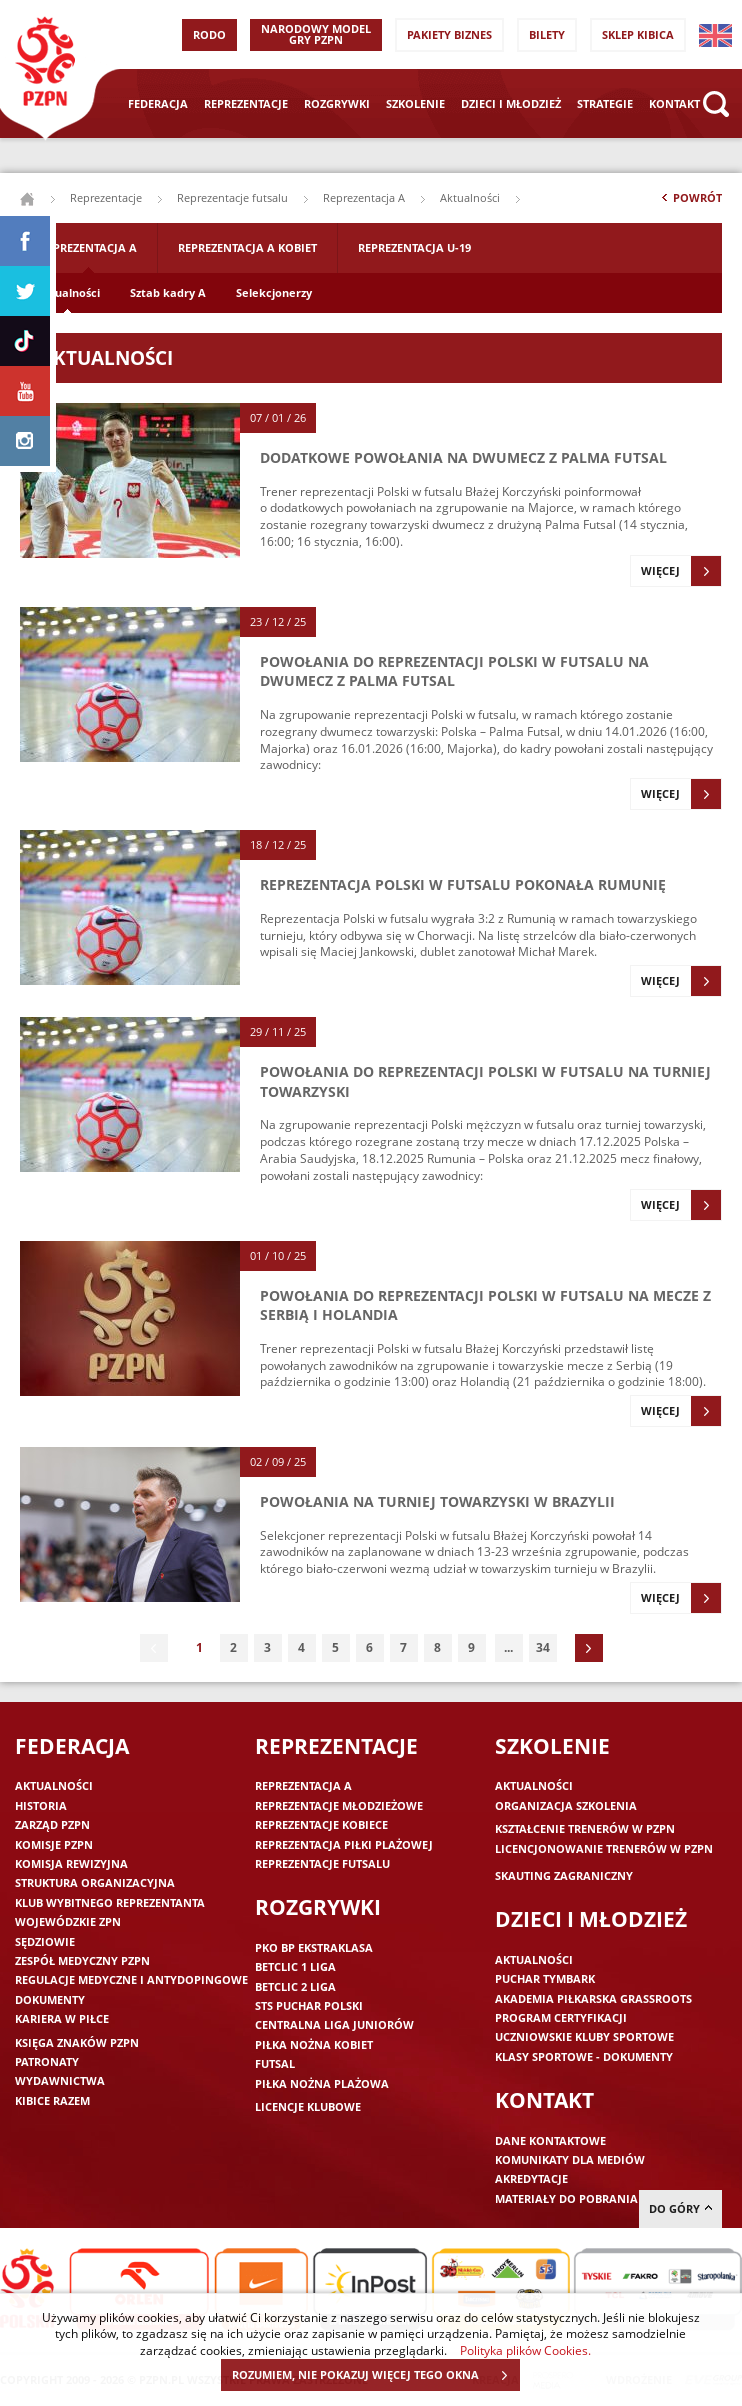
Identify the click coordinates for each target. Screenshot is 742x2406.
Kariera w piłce (62, 2018)
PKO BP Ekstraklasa (314, 1947)
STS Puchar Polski (309, 2005)
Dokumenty (50, 1999)
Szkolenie (415, 103)
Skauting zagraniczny (564, 1875)
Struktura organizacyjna (95, 1882)
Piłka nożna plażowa (322, 2083)
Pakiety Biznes (449, 34)
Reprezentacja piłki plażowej (344, 1844)
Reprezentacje (246, 103)
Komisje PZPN (54, 1844)
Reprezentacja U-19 (414, 247)
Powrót (690, 202)
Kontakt (674, 103)
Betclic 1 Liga (295, 1966)
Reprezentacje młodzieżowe (339, 1805)
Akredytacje (531, 2178)
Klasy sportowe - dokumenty (584, 2056)
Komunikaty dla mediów (570, 2159)
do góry (680, 2208)
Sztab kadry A (168, 292)
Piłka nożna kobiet (314, 2044)
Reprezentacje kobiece (321, 1824)
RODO (209, 34)
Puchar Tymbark (545, 1978)
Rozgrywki (337, 103)
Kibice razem (52, 2100)
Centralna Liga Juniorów (334, 2024)
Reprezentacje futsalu (232, 197)
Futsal (275, 2063)
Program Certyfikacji (561, 2017)
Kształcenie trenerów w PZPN (585, 1828)
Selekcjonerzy (274, 292)
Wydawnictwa (60, 2080)
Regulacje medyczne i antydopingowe (131, 1979)
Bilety (547, 34)
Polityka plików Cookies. (525, 2350)
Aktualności (67, 292)
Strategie (605, 103)
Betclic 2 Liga (295, 1986)
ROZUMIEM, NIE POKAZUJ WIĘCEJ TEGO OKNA (375, 2375)
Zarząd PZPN (52, 1824)
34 (543, 1647)
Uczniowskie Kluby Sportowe (584, 2036)
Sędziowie (45, 1941)
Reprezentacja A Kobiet (247, 247)
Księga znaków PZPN (77, 2042)
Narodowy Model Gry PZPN (316, 34)
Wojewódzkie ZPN (68, 1921)
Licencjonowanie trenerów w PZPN (604, 1848)
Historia (41, 1805)
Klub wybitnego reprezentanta (110, 1902)
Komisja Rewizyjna (71, 1863)
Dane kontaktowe (550, 2140)
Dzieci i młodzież (511, 103)
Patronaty (47, 2061)
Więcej (681, 571)
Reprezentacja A (364, 197)
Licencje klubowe (308, 2106)
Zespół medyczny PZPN (82, 1960)
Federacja (158, 103)
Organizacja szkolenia (566, 1805)
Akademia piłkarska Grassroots (593, 1998)
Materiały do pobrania (566, 2198)
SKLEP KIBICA (638, 34)
